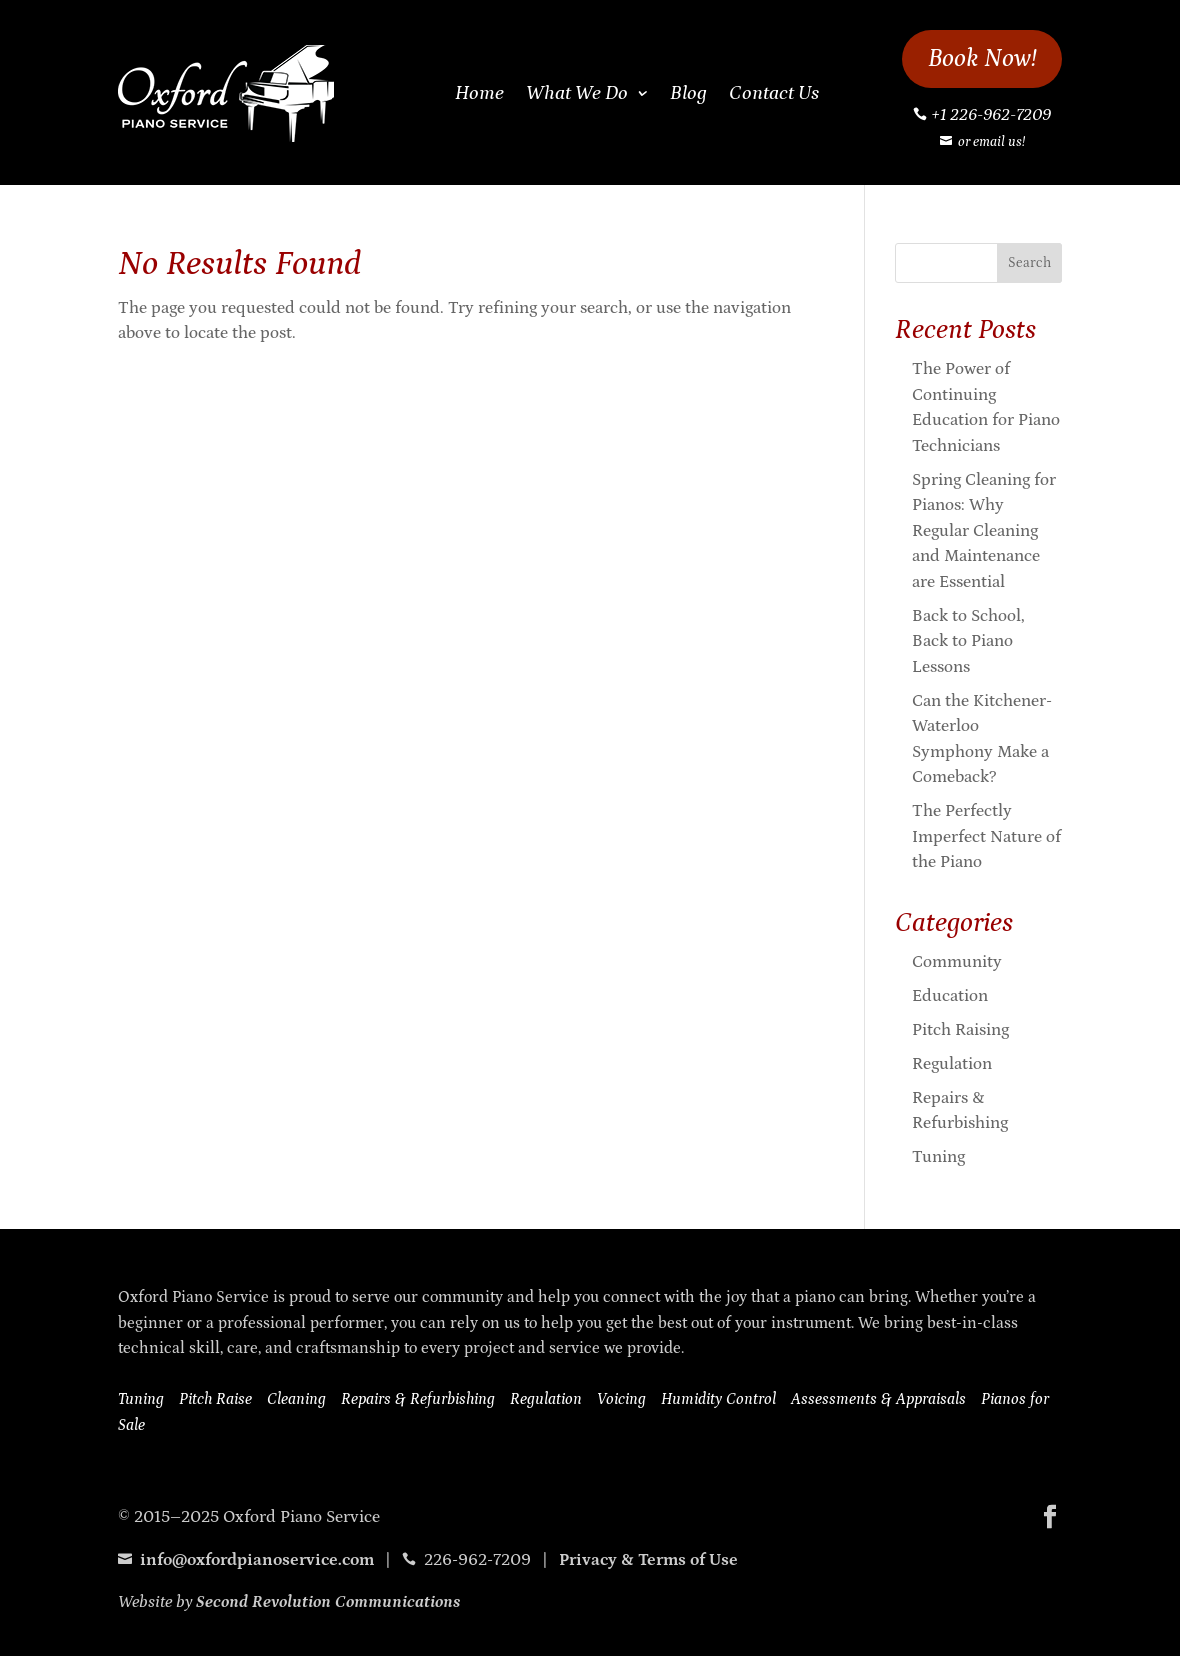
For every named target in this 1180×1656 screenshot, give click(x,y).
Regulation (952, 1064)
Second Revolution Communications (328, 1602)
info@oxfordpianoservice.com (246, 1560)
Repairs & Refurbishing (418, 1399)
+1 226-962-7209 (991, 115)
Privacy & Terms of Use (648, 1560)
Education (950, 996)
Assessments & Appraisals (878, 1399)
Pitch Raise (215, 1399)
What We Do (577, 93)
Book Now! (982, 59)
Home (479, 93)
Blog (688, 93)
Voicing (621, 1399)
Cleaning (296, 1399)
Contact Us (774, 93)
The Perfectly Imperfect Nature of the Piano (986, 836)
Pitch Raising (960, 1030)
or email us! (991, 142)
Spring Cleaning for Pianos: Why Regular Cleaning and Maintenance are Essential (984, 531)
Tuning (938, 1157)
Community (957, 962)
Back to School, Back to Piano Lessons (968, 641)
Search (1029, 263)
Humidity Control (718, 1399)
